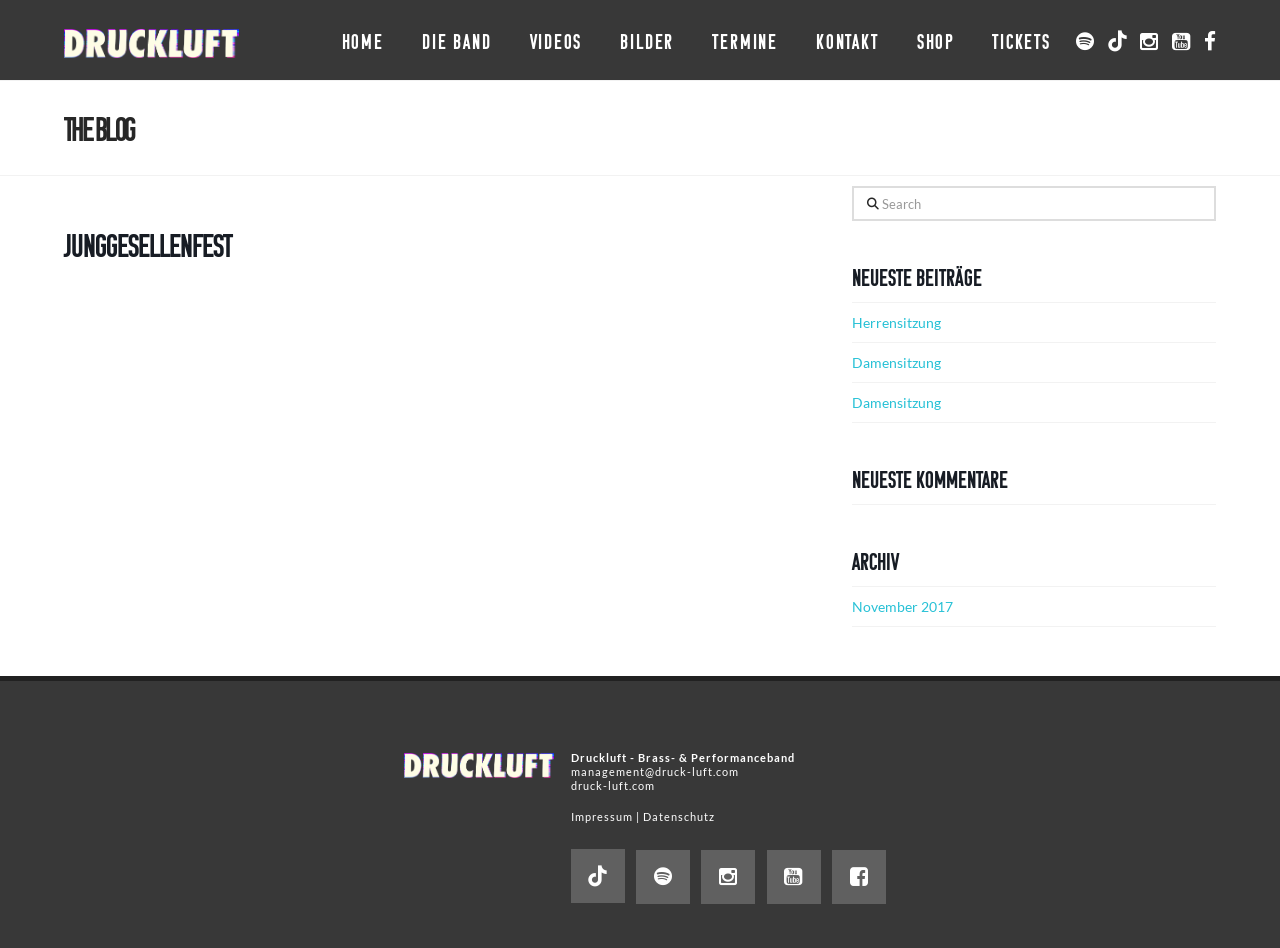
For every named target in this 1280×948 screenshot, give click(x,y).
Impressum (602, 816)
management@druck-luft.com (655, 771)
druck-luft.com (613, 785)
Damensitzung (896, 362)
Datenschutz (679, 816)
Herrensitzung (896, 322)
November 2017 (902, 606)
